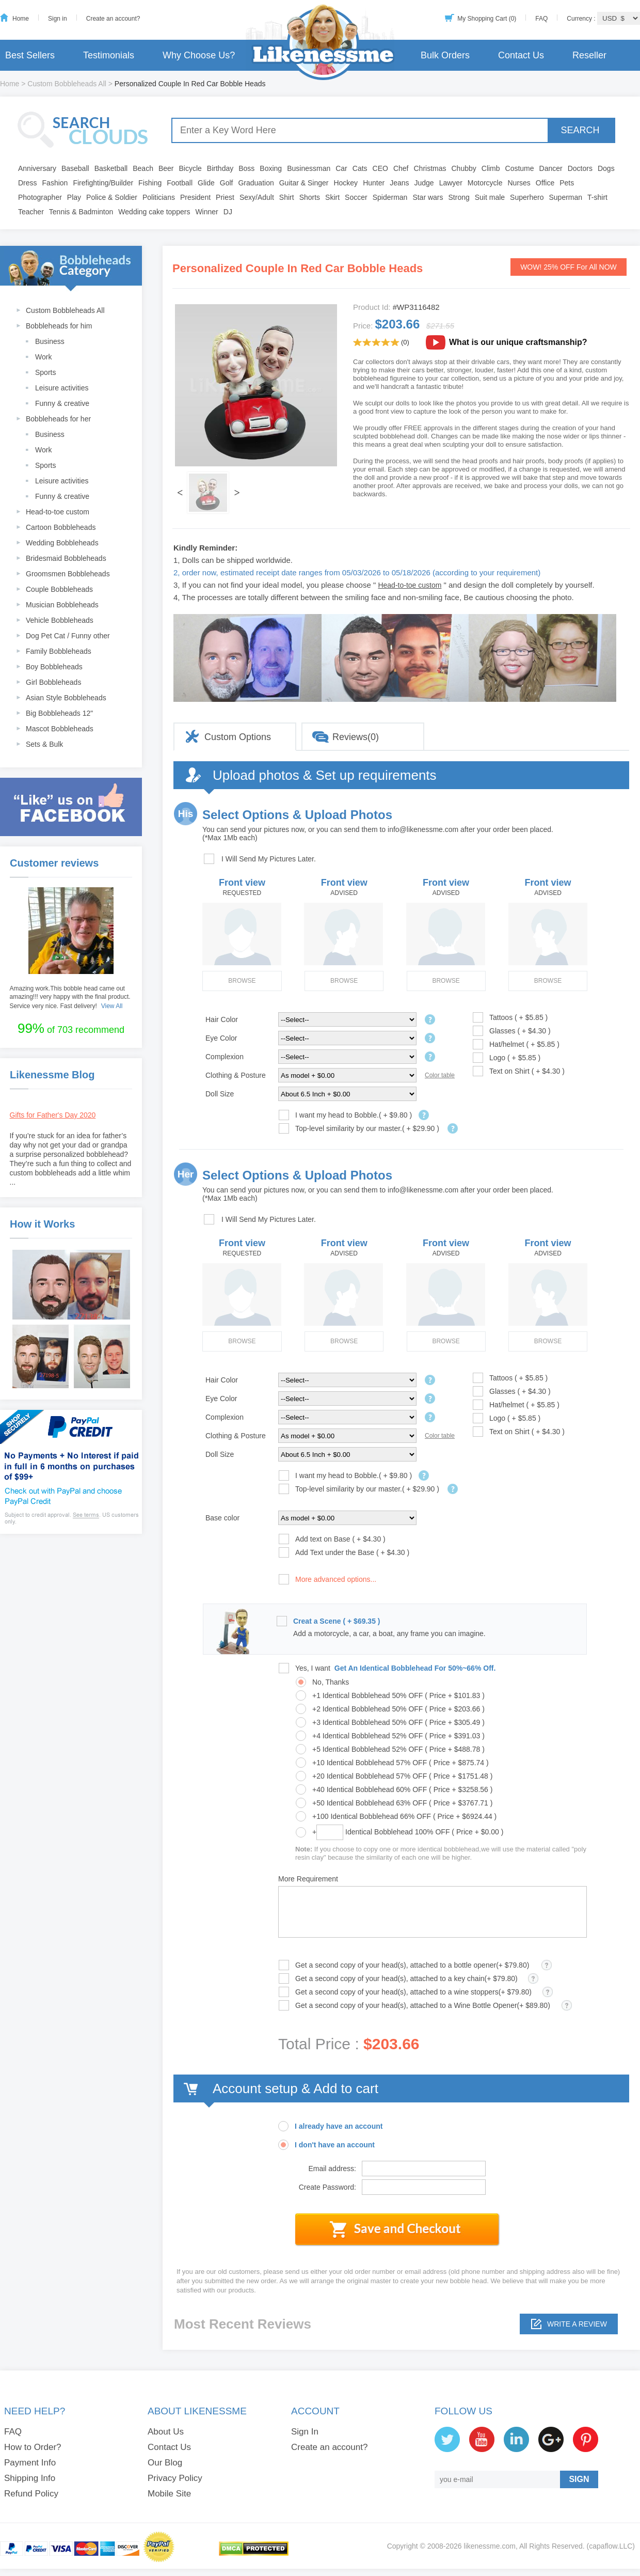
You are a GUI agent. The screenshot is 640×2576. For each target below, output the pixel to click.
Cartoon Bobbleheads (60, 527)
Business (50, 341)
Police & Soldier (111, 197)
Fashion (55, 183)
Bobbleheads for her (58, 419)
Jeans (399, 183)
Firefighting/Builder (103, 183)
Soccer (356, 197)
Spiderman (390, 197)
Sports (45, 372)
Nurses (519, 183)
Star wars (427, 197)
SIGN (579, 2479)
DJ (227, 212)
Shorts (309, 197)
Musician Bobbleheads (62, 605)
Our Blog (165, 2463)
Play (74, 197)
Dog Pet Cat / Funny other (68, 636)
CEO (380, 168)
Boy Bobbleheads (54, 667)
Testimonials (108, 55)
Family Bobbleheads (58, 651)
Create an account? (113, 18)
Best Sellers (30, 55)
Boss (246, 168)
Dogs (606, 168)
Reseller (589, 55)
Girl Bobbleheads (53, 682)
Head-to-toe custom (57, 512)
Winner (206, 212)
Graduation (256, 183)
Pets (566, 183)
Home (20, 18)
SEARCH (580, 130)
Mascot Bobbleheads (59, 729)
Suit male (490, 197)
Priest (225, 197)
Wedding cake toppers (154, 212)
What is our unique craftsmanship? (518, 342)
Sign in (57, 18)
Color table (440, 1075)
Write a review (577, 2324)
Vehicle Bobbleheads (59, 620)
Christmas (429, 168)
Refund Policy (31, 2494)
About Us (166, 2432)
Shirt (286, 197)
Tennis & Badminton (81, 212)
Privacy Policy (175, 2478)
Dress (27, 183)
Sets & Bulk (44, 744)
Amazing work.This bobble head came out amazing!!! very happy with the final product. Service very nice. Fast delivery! (70, 997)
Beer (166, 168)
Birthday (220, 168)
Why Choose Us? (199, 55)
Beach (143, 168)
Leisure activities (62, 388)
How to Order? (32, 2447)
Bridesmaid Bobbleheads (66, 558)
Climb (491, 168)
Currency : (582, 18)
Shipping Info (29, 2478)
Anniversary (37, 168)
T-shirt (597, 197)
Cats (360, 168)
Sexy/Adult (256, 197)
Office (545, 183)
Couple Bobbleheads (59, 589)
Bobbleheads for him (59, 326)
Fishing (150, 183)
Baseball (75, 168)
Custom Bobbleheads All (66, 84)
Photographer (40, 197)
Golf (226, 183)
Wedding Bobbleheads (62, 543)
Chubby (464, 168)
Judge (424, 183)
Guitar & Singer (304, 183)
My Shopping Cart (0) (486, 18)
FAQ (541, 18)
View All (112, 1006)
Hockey (345, 183)
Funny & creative (62, 403)
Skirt (332, 197)
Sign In (304, 2432)
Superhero (526, 197)
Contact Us (521, 55)
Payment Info (30, 2463)
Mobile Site (169, 2494)
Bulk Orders (445, 55)
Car (341, 168)
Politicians (158, 197)
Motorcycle (485, 183)
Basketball (111, 168)
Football (180, 183)
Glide (206, 183)
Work (43, 357)
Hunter (374, 183)
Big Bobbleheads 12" (59, 713)
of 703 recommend (71, 1028)
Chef (401, 168)
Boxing (271, 168)
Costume (519, 168)
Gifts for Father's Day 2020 (53, 1115)
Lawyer (450, 183)
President (195, 197)
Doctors (580, 168)
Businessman (308, 168)
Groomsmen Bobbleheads (68, 574)
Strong (459, 197)
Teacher (31, 212)
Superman (566, 197)
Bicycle (190, 168)
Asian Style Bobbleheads (66, 698)
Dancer (551, 168)
